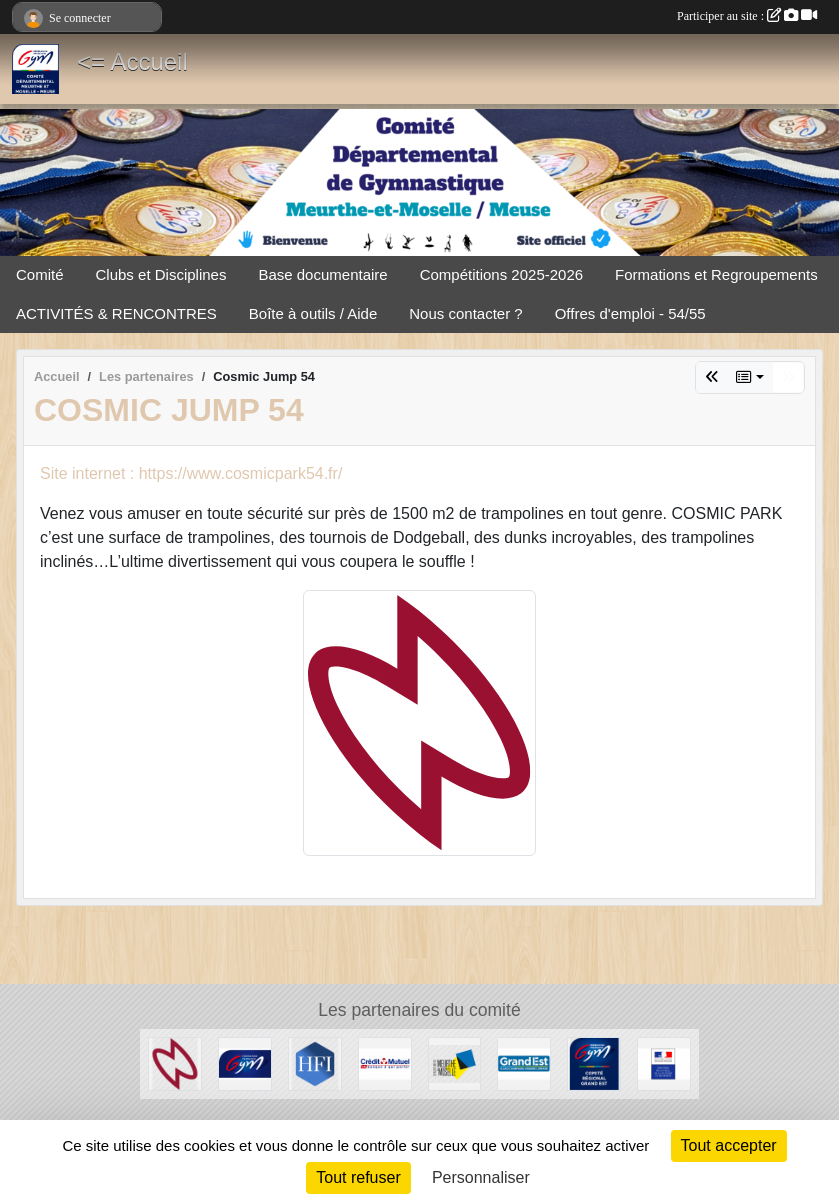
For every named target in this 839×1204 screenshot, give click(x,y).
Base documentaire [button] (322, 274)
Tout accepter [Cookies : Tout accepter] (729, 1145)
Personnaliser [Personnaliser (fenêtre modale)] (481, 1177)
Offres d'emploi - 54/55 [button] (630, 313)
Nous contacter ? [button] (465, 313)
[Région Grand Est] (524, 1062)
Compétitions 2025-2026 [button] (501, 274)
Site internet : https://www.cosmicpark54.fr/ (191, 473)
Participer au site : (747, 16)
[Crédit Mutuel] (385, 1062)
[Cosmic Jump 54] (175, 1062)
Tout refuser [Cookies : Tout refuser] (358, 1177)
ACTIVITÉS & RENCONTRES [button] (116, 313)
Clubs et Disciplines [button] (161, 274)
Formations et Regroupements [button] (716, 274)
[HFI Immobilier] (315, 1062)
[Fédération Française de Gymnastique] (245, 1062)
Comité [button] (40, 274)
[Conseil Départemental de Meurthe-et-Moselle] (455, 1062)
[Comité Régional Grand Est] (594, 1062)
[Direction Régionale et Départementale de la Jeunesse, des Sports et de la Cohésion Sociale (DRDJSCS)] (664, 1062)
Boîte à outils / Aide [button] (313, 313)
